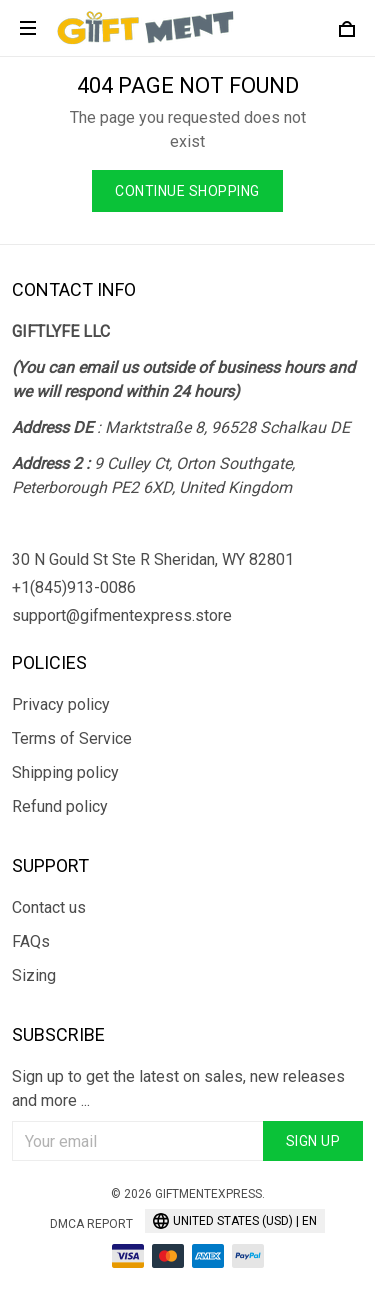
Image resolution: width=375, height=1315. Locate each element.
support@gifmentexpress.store (122, 615)
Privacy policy (61, 704)
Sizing (34, 975)
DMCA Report (91, 1224)
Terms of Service (72, 738)
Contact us (49, 907)
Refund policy (60, 806)
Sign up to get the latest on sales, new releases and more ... (178, 1088)
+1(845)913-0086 (74, 587)
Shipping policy (65, 772)
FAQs (31, 941)
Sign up (313, 1141)
